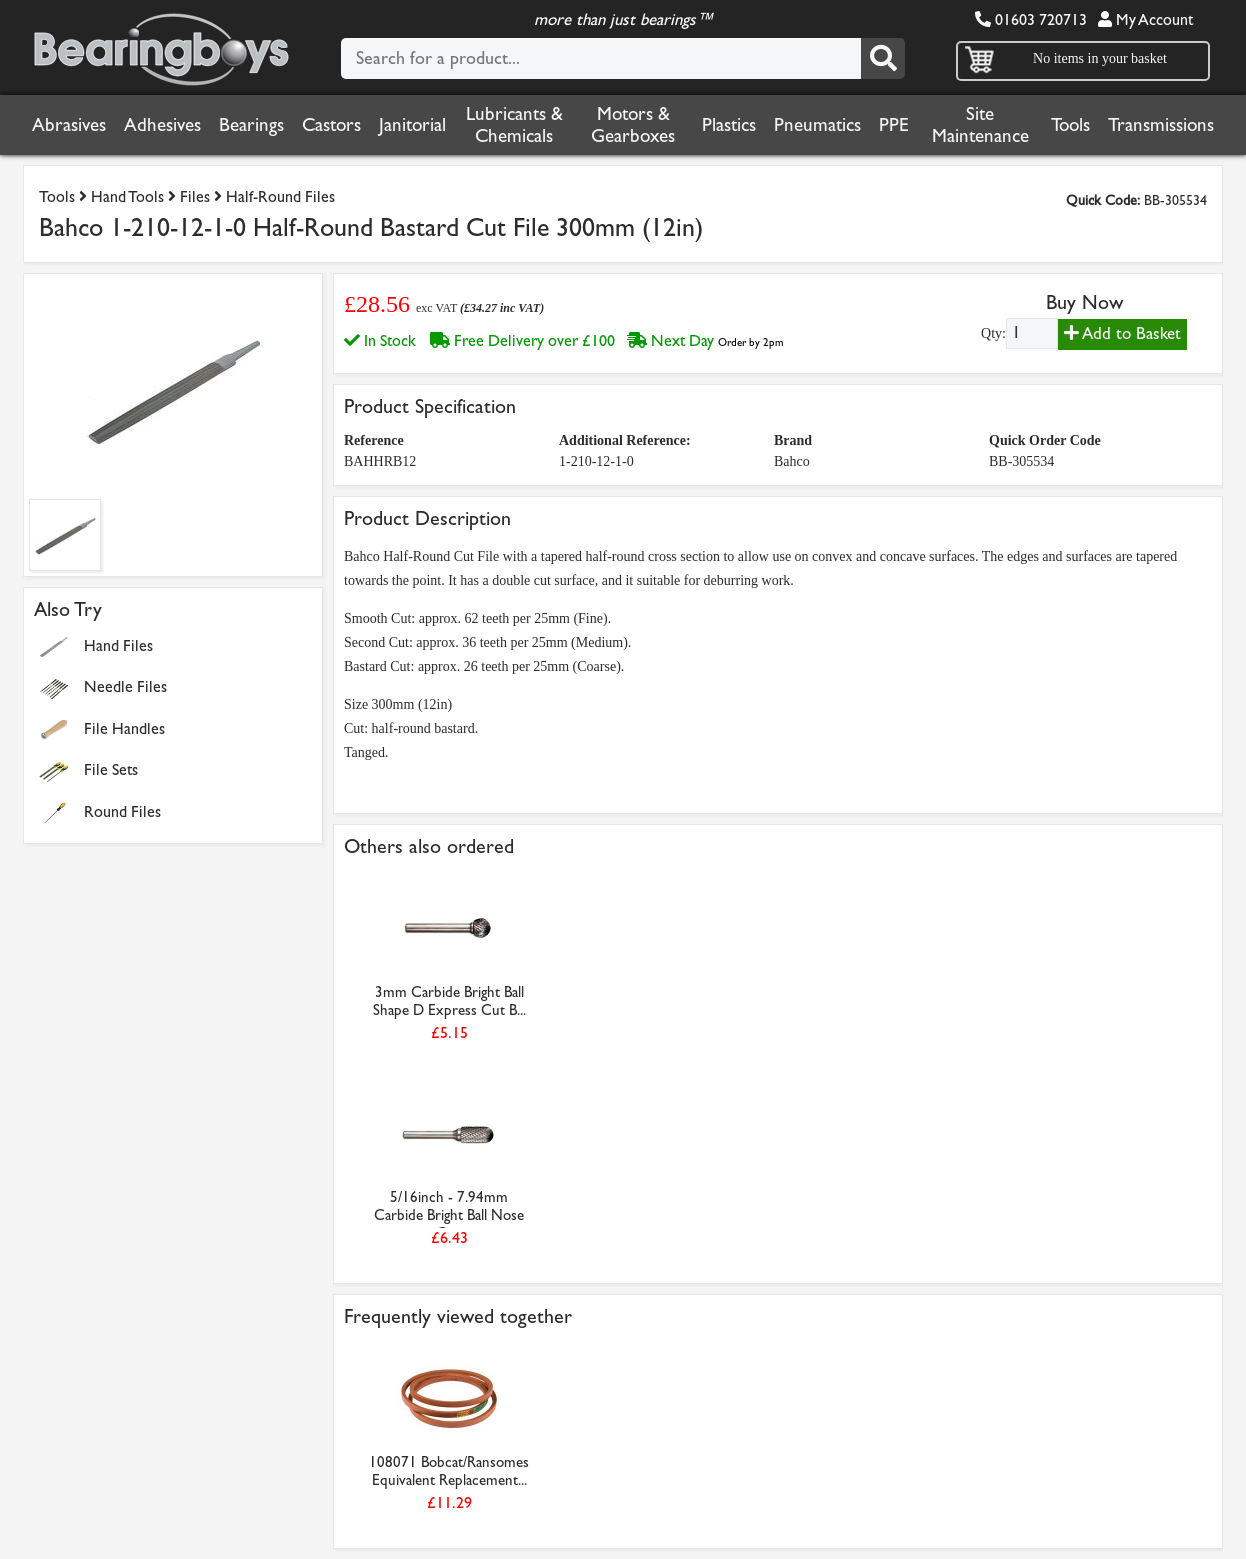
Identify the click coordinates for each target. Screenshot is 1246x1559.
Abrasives (69, 125)
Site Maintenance (980, 125)
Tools (1070, 125)
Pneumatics (817, 125)
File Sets (111, 769)
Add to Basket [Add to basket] (1122, 333)
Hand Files (118, 645)
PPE (894, 125)
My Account (1145, 19)
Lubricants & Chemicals (514, 125)
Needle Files (125, 686)
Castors (331, 125)
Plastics (729, 125)
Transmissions (1161, 125)
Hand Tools (127, 196)
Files (195, 196)
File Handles (124, 728)
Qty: (993, 333)
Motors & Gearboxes (633, 125)
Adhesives (162, 125)
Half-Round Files (280, 196)
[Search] (883, 58)
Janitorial (412, 125)
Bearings (251, 125)
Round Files (122, 811)
